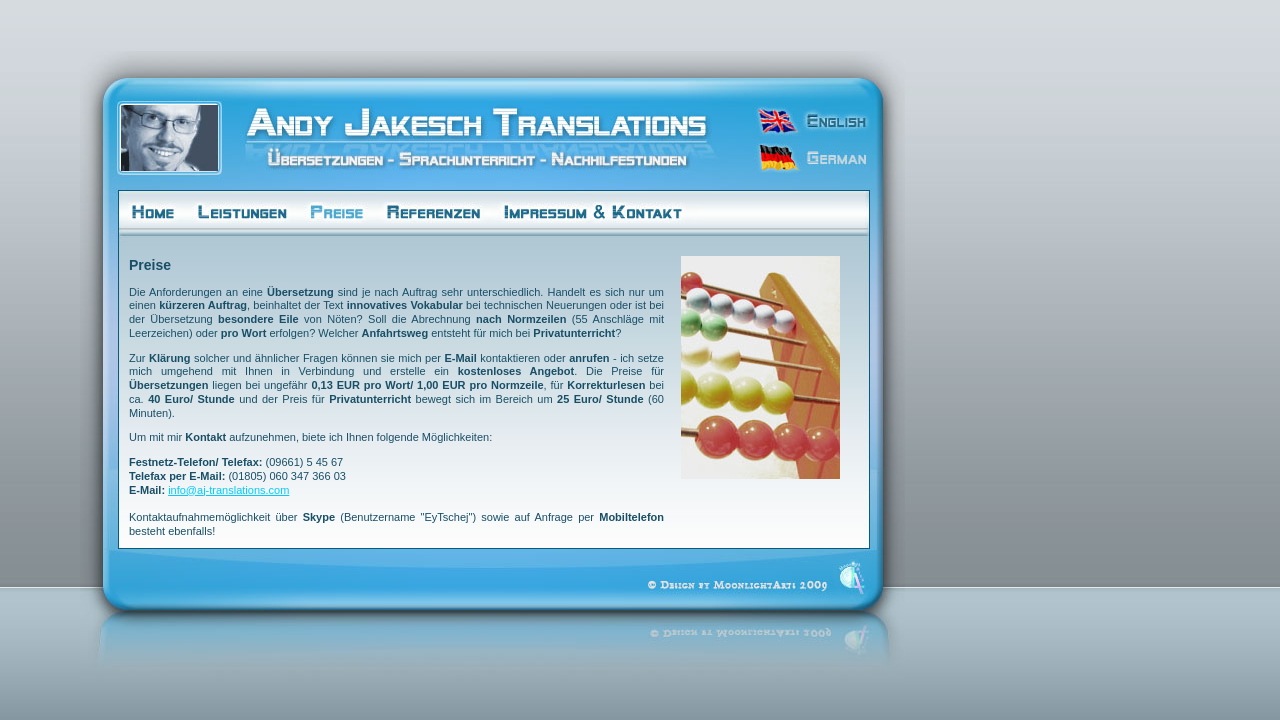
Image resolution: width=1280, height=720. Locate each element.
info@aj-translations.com (228, 490)
